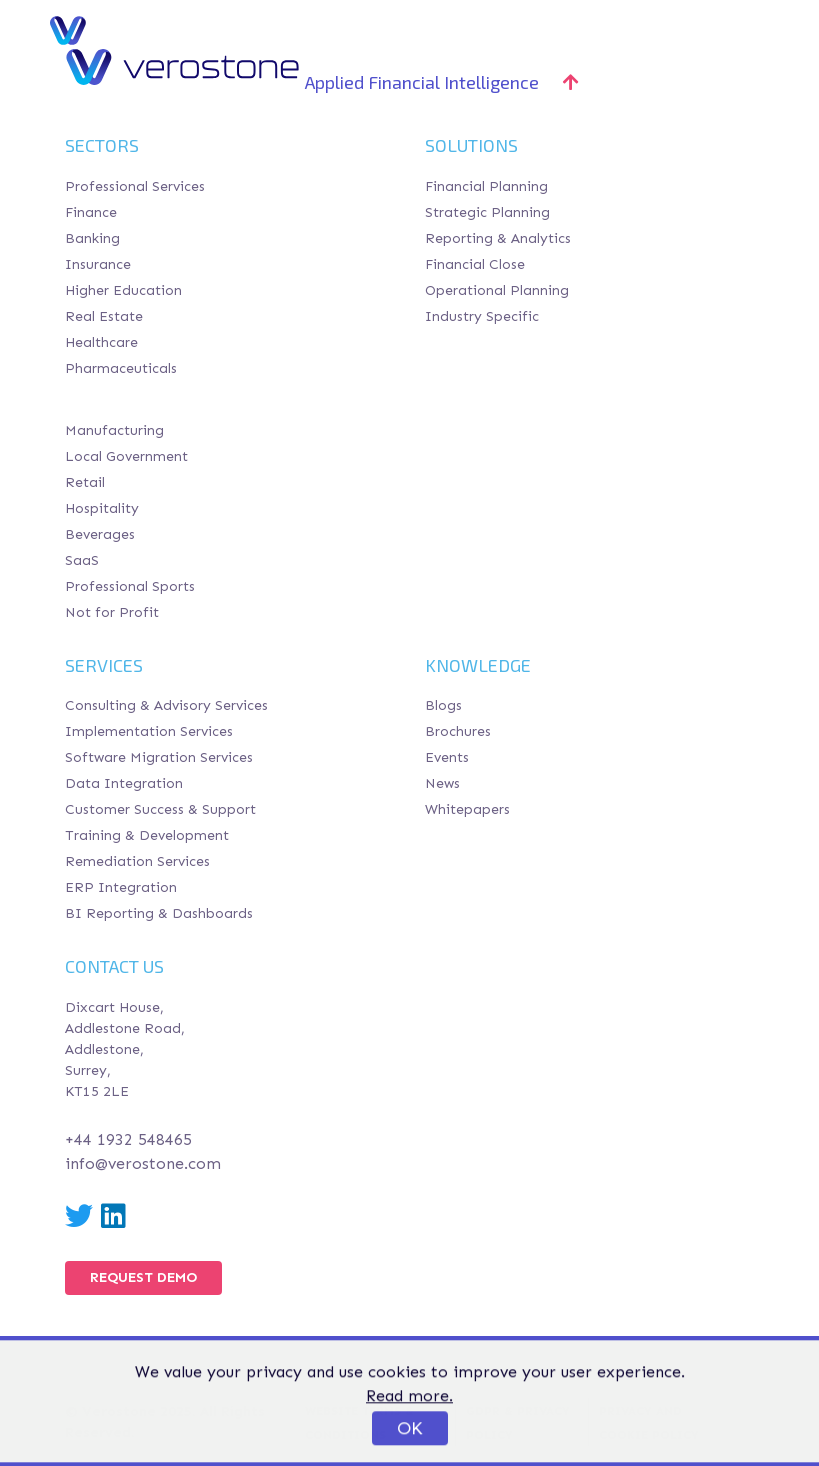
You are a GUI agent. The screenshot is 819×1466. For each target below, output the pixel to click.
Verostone (142, 30)
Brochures (458, 731)
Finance (91, 212)
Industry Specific (482, 316)
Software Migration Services (159, 757)
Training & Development (147, 835)
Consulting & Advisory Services (166, 705)
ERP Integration (121, 887)
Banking (92, 238)
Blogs (443, 705)
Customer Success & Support (160, 809)
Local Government (126, 456)
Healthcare (101, 342)
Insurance (98, 264)
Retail (85, 482)
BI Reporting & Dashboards (159, 913)
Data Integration (124, 783)
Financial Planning (486, 186)
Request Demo (143, 1277)
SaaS (82, 560)
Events (447, 757)
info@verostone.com (143, 1163)
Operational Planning (497, 290)
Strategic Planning (487, 212)
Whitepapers (467, 809)
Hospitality (102, 508)
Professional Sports (130, 586)
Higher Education (123, 290)
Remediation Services (137, 861)
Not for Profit (112, 612)
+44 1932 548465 (128, 1139)
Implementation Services (149, 731)
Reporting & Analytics (498, 238)
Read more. (409, 1428)
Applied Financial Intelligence (442, 82)
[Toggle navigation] (742, 30)
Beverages (100, 534)
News (442, 783)
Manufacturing (114, 430)
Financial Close (475, 264)
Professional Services (135, 186)
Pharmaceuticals (121, 368)
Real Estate (104, 316)
